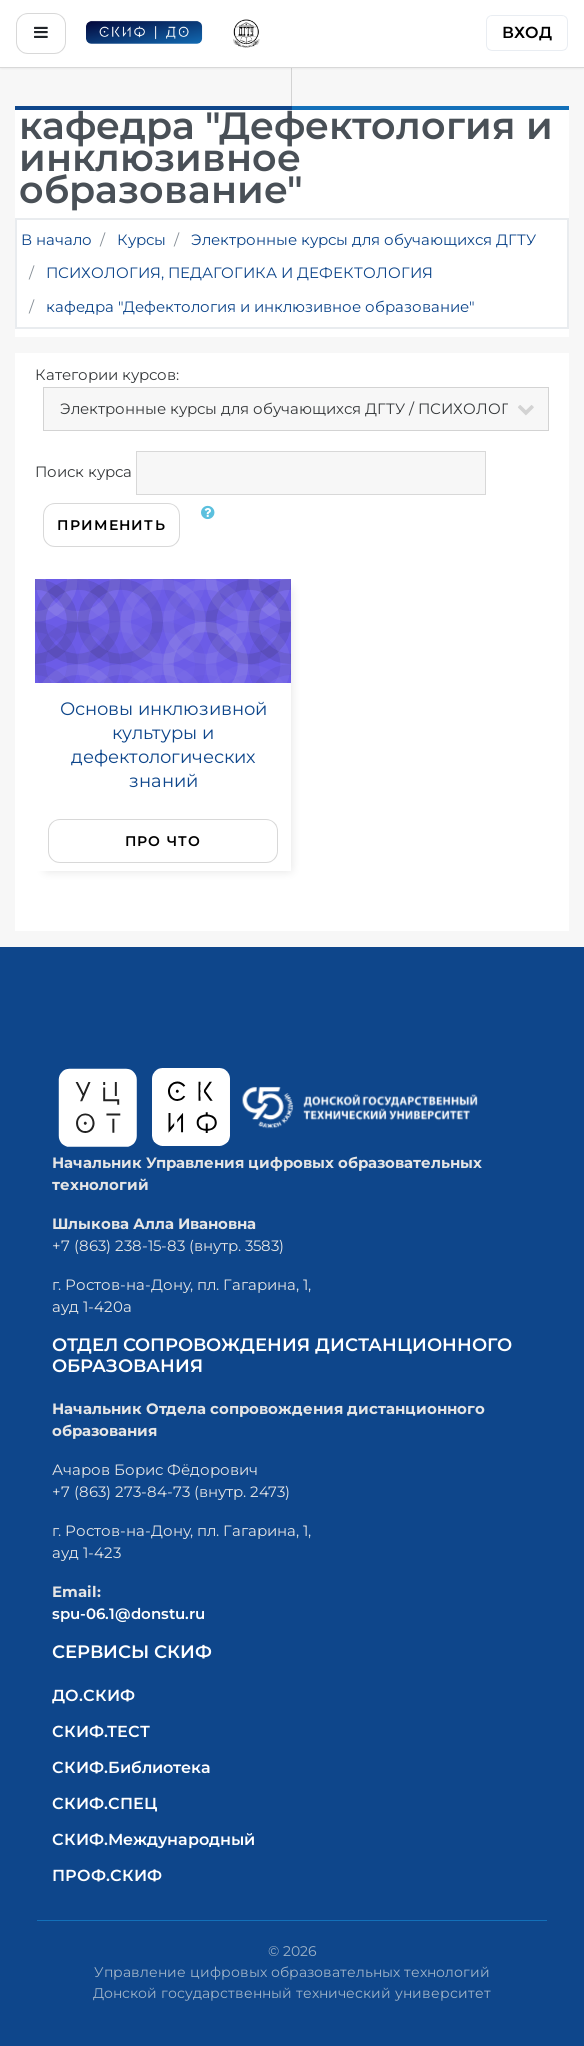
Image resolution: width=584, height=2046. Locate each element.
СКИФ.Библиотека (131, 1767)
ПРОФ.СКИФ (107, 1875)
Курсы (141, 239)
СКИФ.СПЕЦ (104, 1803)
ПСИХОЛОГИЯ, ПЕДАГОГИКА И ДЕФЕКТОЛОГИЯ (239, 272)
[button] (212, 525)
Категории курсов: (107, 374)
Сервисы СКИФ (132, 1652)
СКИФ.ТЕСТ (101, 1731)
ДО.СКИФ (93, 1695)
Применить (111, 525)
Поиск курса (83, 471)
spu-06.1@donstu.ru (128, 1613)
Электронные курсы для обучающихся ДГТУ (363, 239)
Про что (163, 841)
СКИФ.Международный (153, 1839)
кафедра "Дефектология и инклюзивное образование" (260, 306)
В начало (56, 239)
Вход (527, 32)
